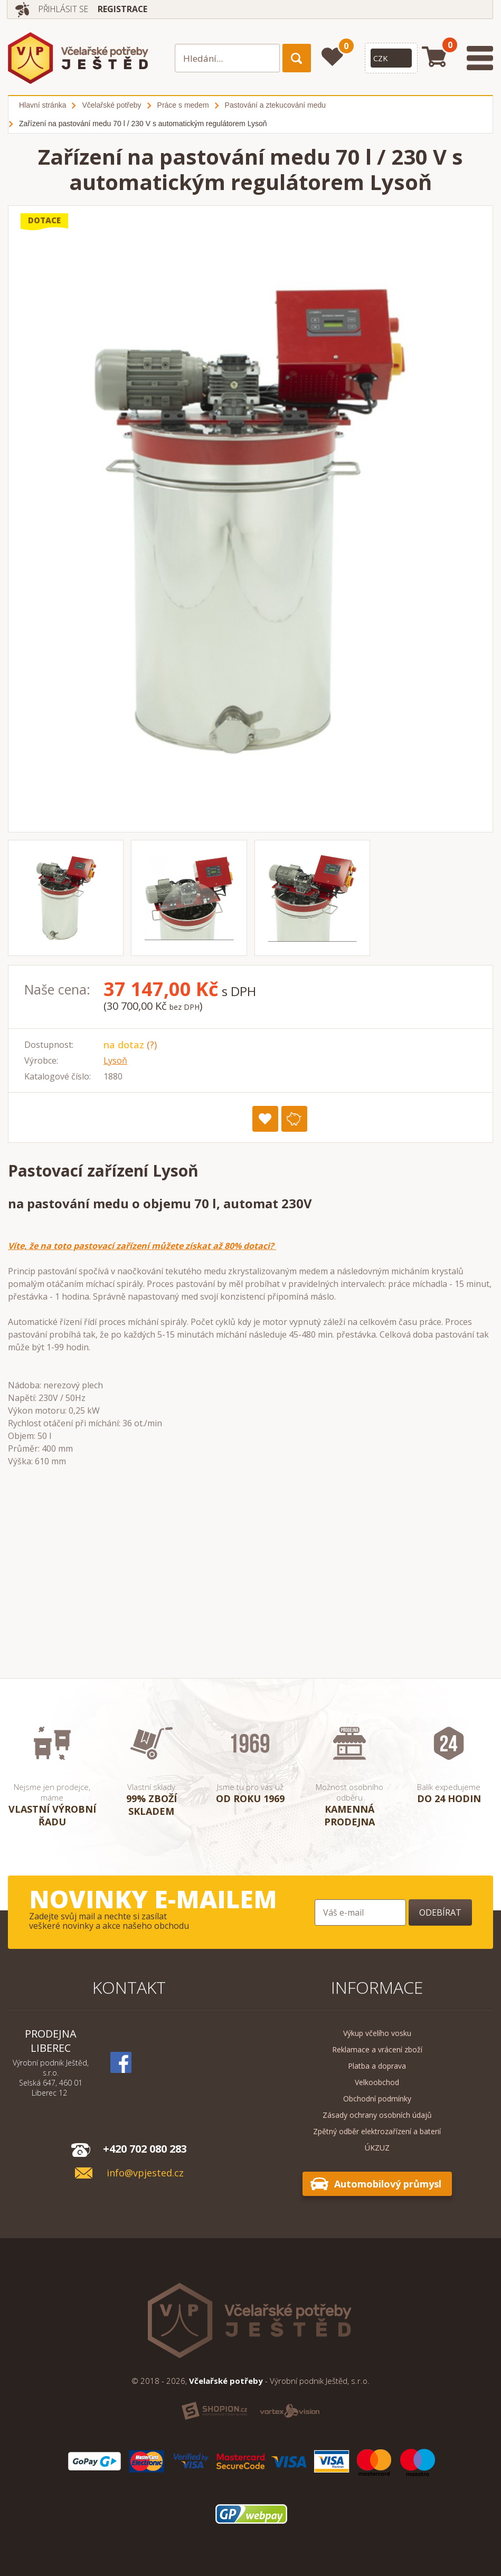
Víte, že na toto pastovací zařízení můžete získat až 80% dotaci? (142, 1246)
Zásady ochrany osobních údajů (377, 2115)
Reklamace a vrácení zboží (377, 2049)
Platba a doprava (377, 2066)
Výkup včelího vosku (377, 2033)
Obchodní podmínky (377, 2099)
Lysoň (115, 1060)
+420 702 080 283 (145, 2149)
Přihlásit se (65, 9)
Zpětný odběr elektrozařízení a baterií (377, 2131)
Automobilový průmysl (387, 2183)
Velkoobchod (377, 2082)
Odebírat (440, 1912)
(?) (152, 1044)
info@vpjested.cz (145, 2173)
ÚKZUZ (377, 2148)
